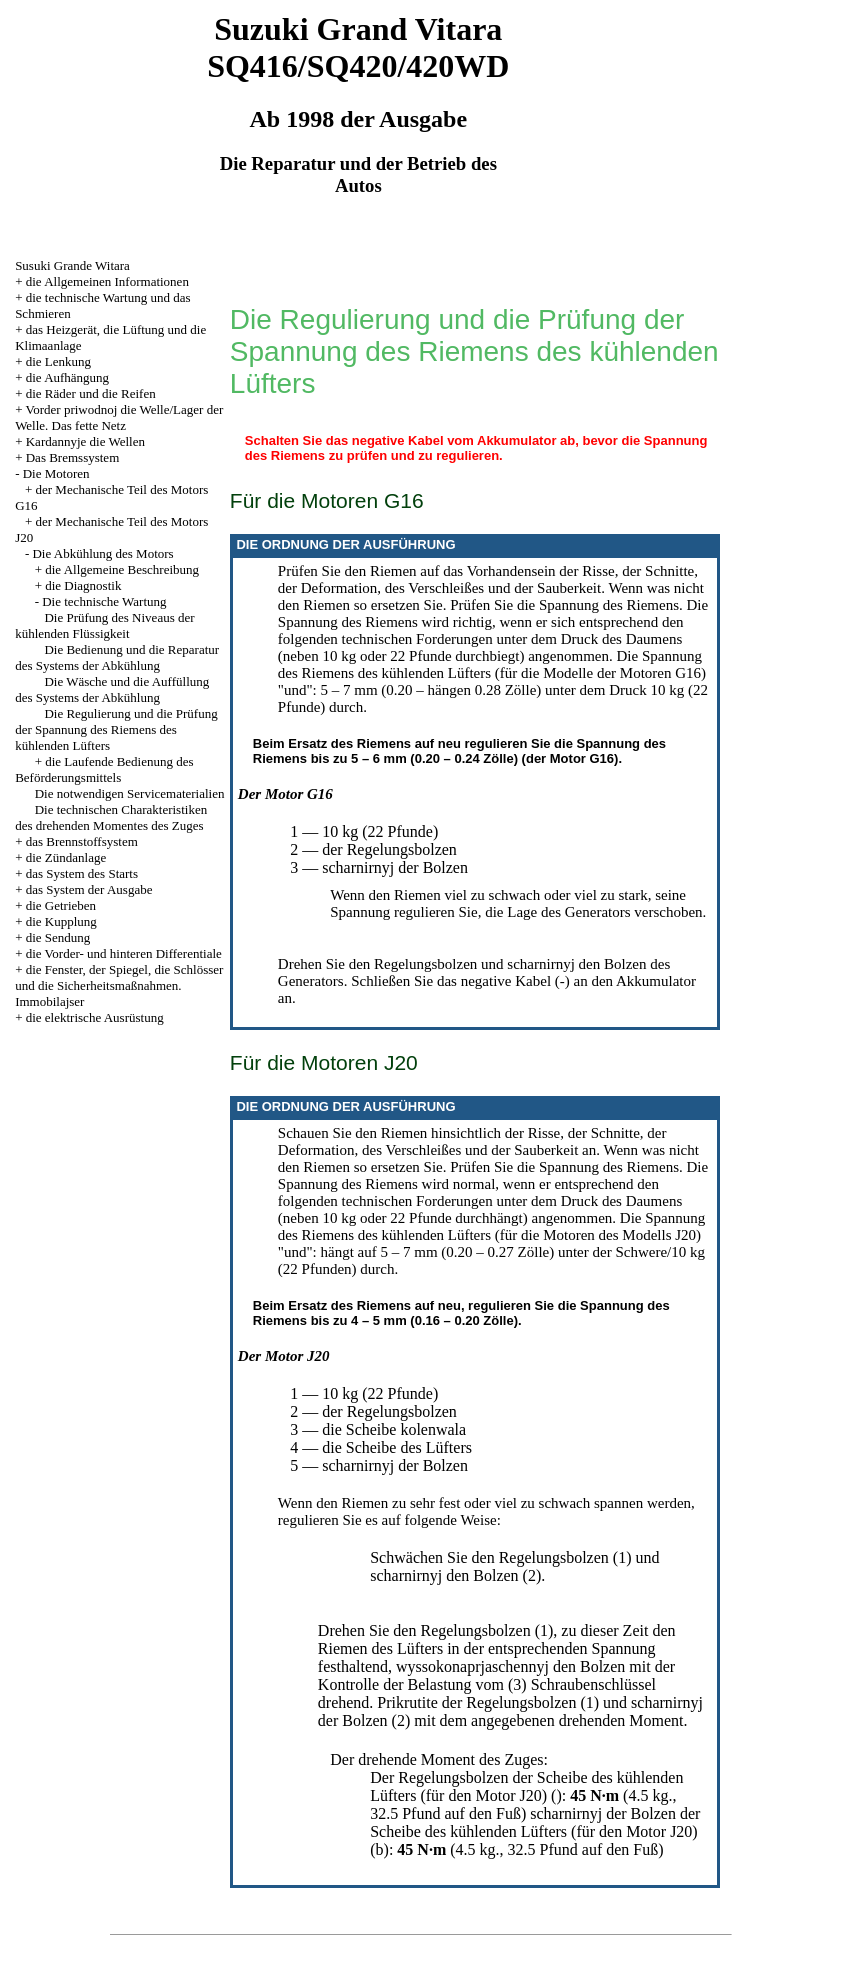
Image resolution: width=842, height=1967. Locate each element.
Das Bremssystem (73, 457)
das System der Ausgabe (89, 889)
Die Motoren (56, 473)
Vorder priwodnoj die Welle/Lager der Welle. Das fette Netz (119, 417)
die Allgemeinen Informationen (107, 281)
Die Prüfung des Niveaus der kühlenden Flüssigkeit (104, 625)
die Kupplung (61, 921)
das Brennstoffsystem (82, 841)
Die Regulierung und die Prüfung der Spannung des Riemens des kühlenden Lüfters (116, 729)
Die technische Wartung (104, 601)
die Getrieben (61, 905)
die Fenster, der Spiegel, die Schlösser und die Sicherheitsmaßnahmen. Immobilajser (119, 985)
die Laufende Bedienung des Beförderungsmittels (104, 769)
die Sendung (58, 937)
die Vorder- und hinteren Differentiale (124, 953)
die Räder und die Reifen (91, 393)
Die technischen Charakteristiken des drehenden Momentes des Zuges (111, 817)
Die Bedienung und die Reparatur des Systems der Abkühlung (117, 657)
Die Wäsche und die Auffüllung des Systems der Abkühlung (112, 689)
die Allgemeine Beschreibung (122, 569)
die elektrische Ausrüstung (95, 1017)
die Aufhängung (67, 377)
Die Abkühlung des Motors (102, 553)
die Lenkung (58, 361)
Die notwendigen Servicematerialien (130, 793)
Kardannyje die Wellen (85, 441)
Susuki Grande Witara (72, 265)
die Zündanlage (66, 857)
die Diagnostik (83, 585)
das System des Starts (82, 873)
